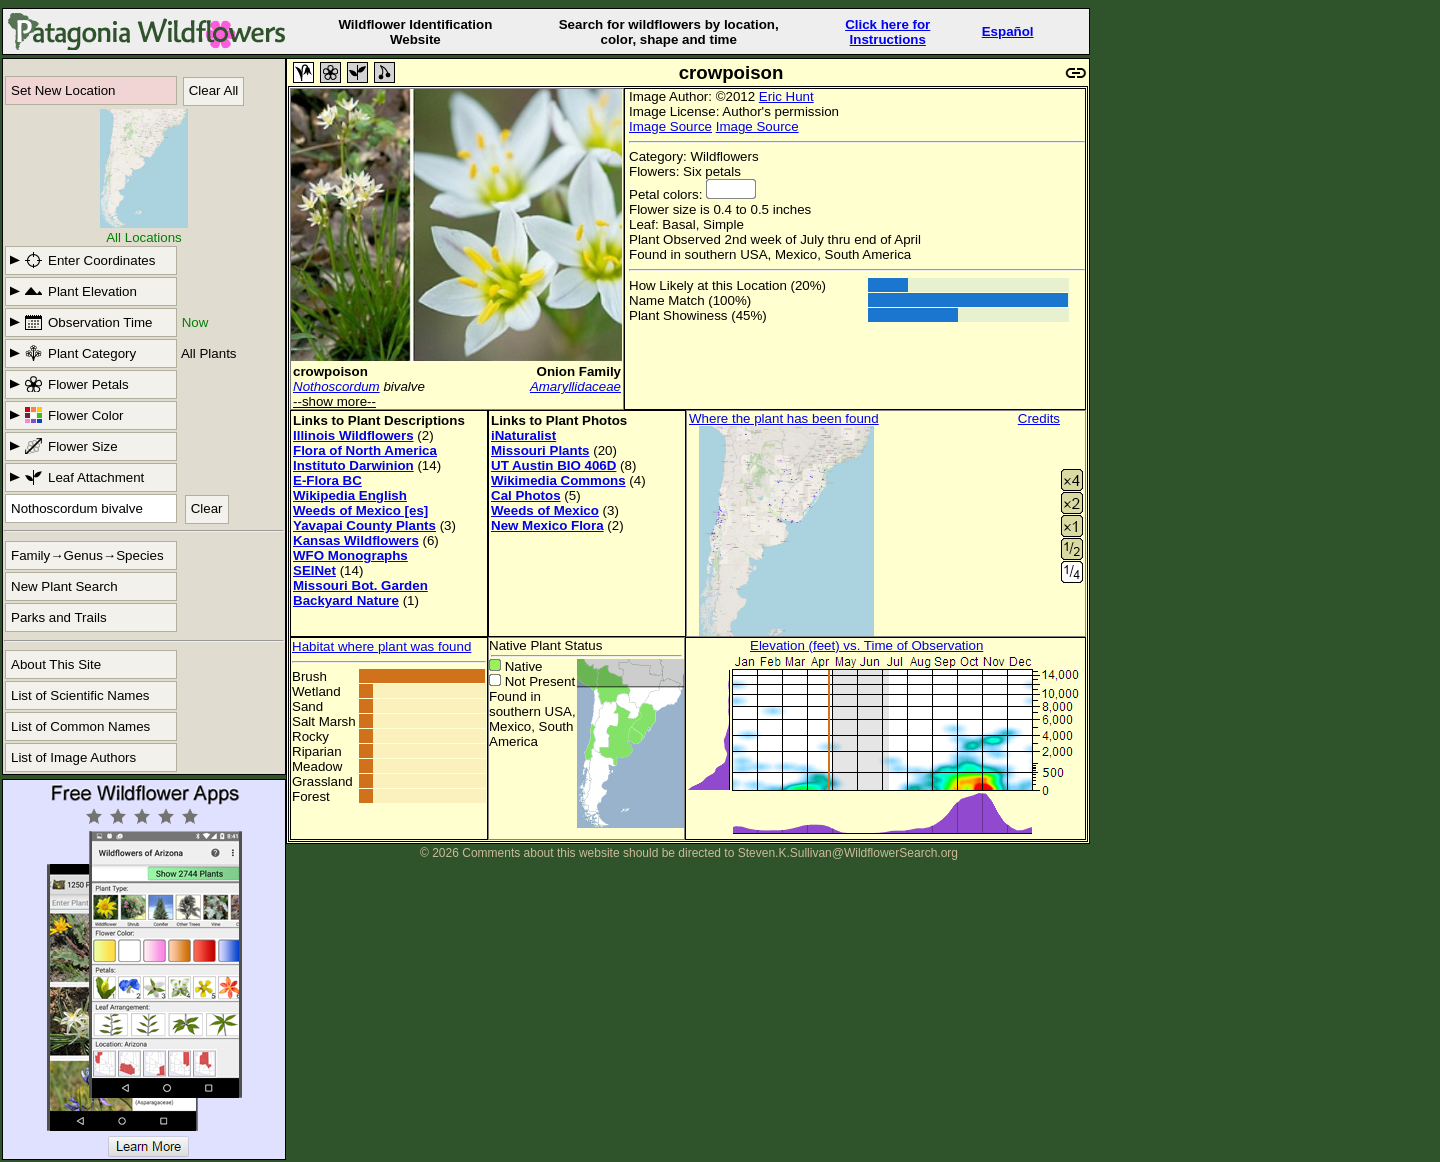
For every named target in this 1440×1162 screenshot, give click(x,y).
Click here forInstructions (887, 32)
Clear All (214, 90)
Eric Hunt (786, 96)
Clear (207, 508)
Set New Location (63, 90)
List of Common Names (80, 726)
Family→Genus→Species (87, 555)
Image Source (670, 126)
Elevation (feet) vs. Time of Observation (866, 645)
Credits (1039, 418)
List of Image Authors (73, 757)
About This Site (56, 664)
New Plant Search (64, 586)
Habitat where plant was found (381, 646)
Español (1008, 31)
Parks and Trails (59, 617)
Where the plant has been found (784, 418)
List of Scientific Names (80, 695)
